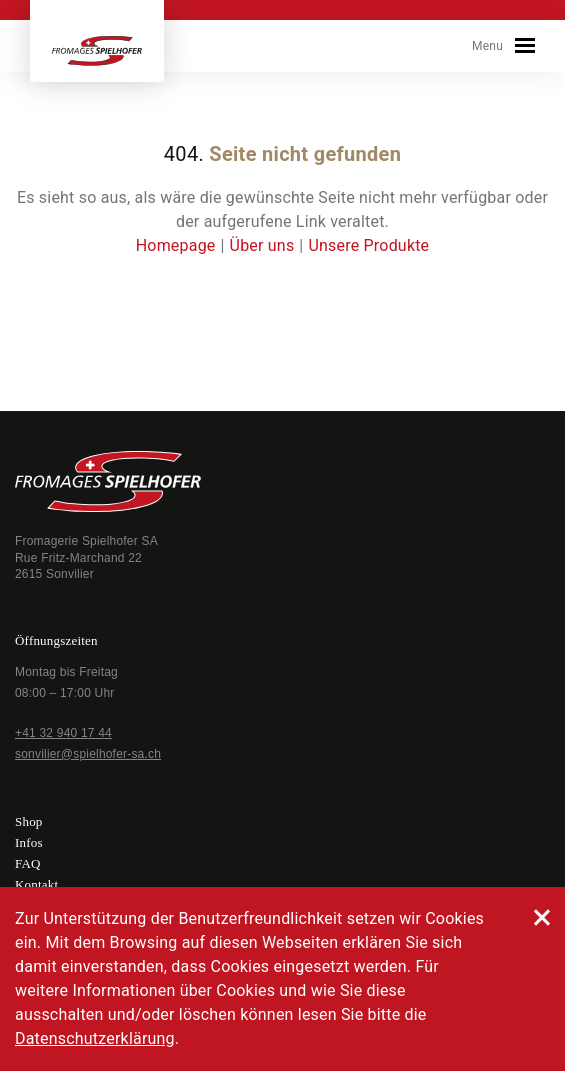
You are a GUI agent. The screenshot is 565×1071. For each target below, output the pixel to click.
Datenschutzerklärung (95, 1038)
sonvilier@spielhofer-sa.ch (88, 754)
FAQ (28, 863)
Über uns (262, 245)
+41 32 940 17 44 (63, 733)
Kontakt (36, 884)
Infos (29, 842)
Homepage (176, 245)
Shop (29, 821)
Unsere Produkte (368, 245)
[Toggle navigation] (525, 45)
